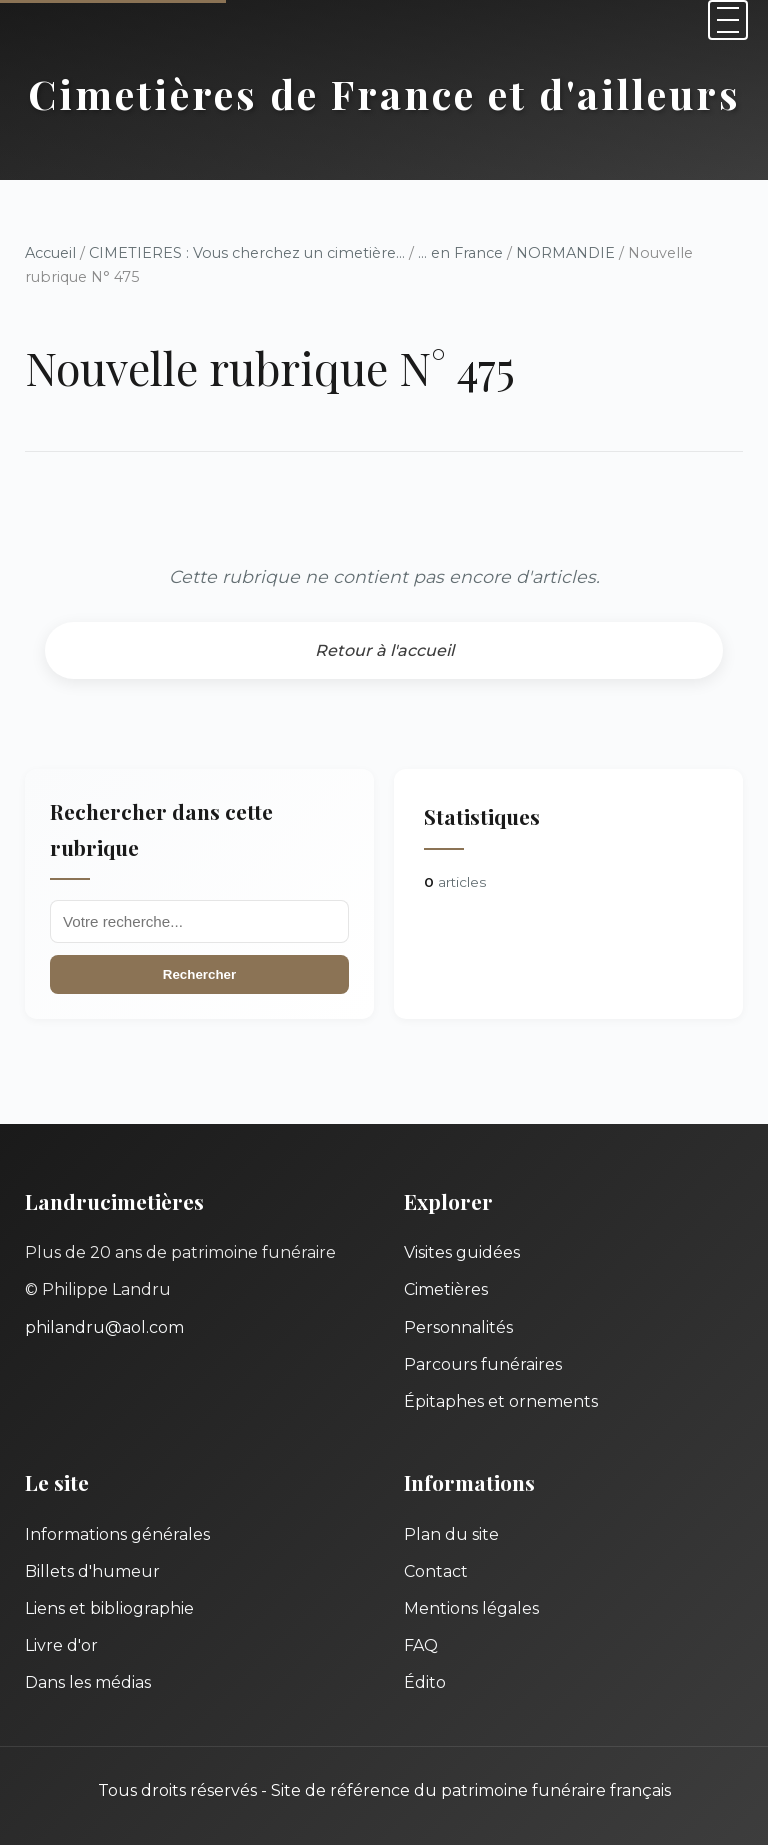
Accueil (50, 253)
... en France (460, 253)
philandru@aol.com (104, 1327)
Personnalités (458, 1327)
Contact (436, 1571)
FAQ (421, 1645)
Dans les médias (88, 1682)
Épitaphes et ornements (501, 1401)
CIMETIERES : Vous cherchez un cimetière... (247, 253)
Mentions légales (471, 1608)
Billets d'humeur (92, 1571)
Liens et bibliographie (109, 1608)
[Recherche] (199, 921)
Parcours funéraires (483, 1364)
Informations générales (117, 1534)
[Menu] (728, 20)
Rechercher (199, 974)
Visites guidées (462, 1252)
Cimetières (446, 1289)
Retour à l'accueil (384, 650)
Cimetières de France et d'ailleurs (384, 93)
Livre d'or (61, 1645)
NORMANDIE (565, 253)
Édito (425, 1682)
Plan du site (451, 1534)
